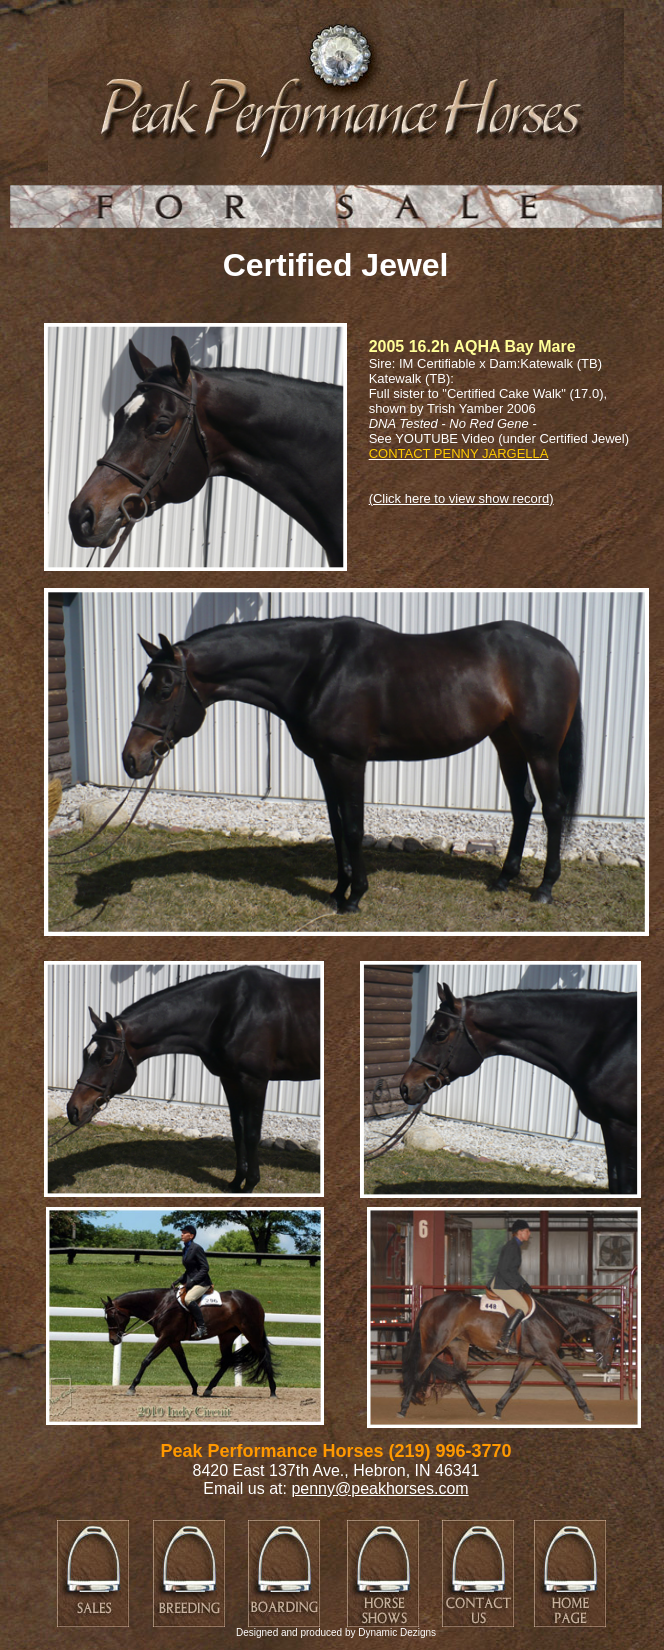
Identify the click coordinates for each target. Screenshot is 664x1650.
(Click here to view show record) (461, 498)
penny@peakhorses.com (379, 1488)
